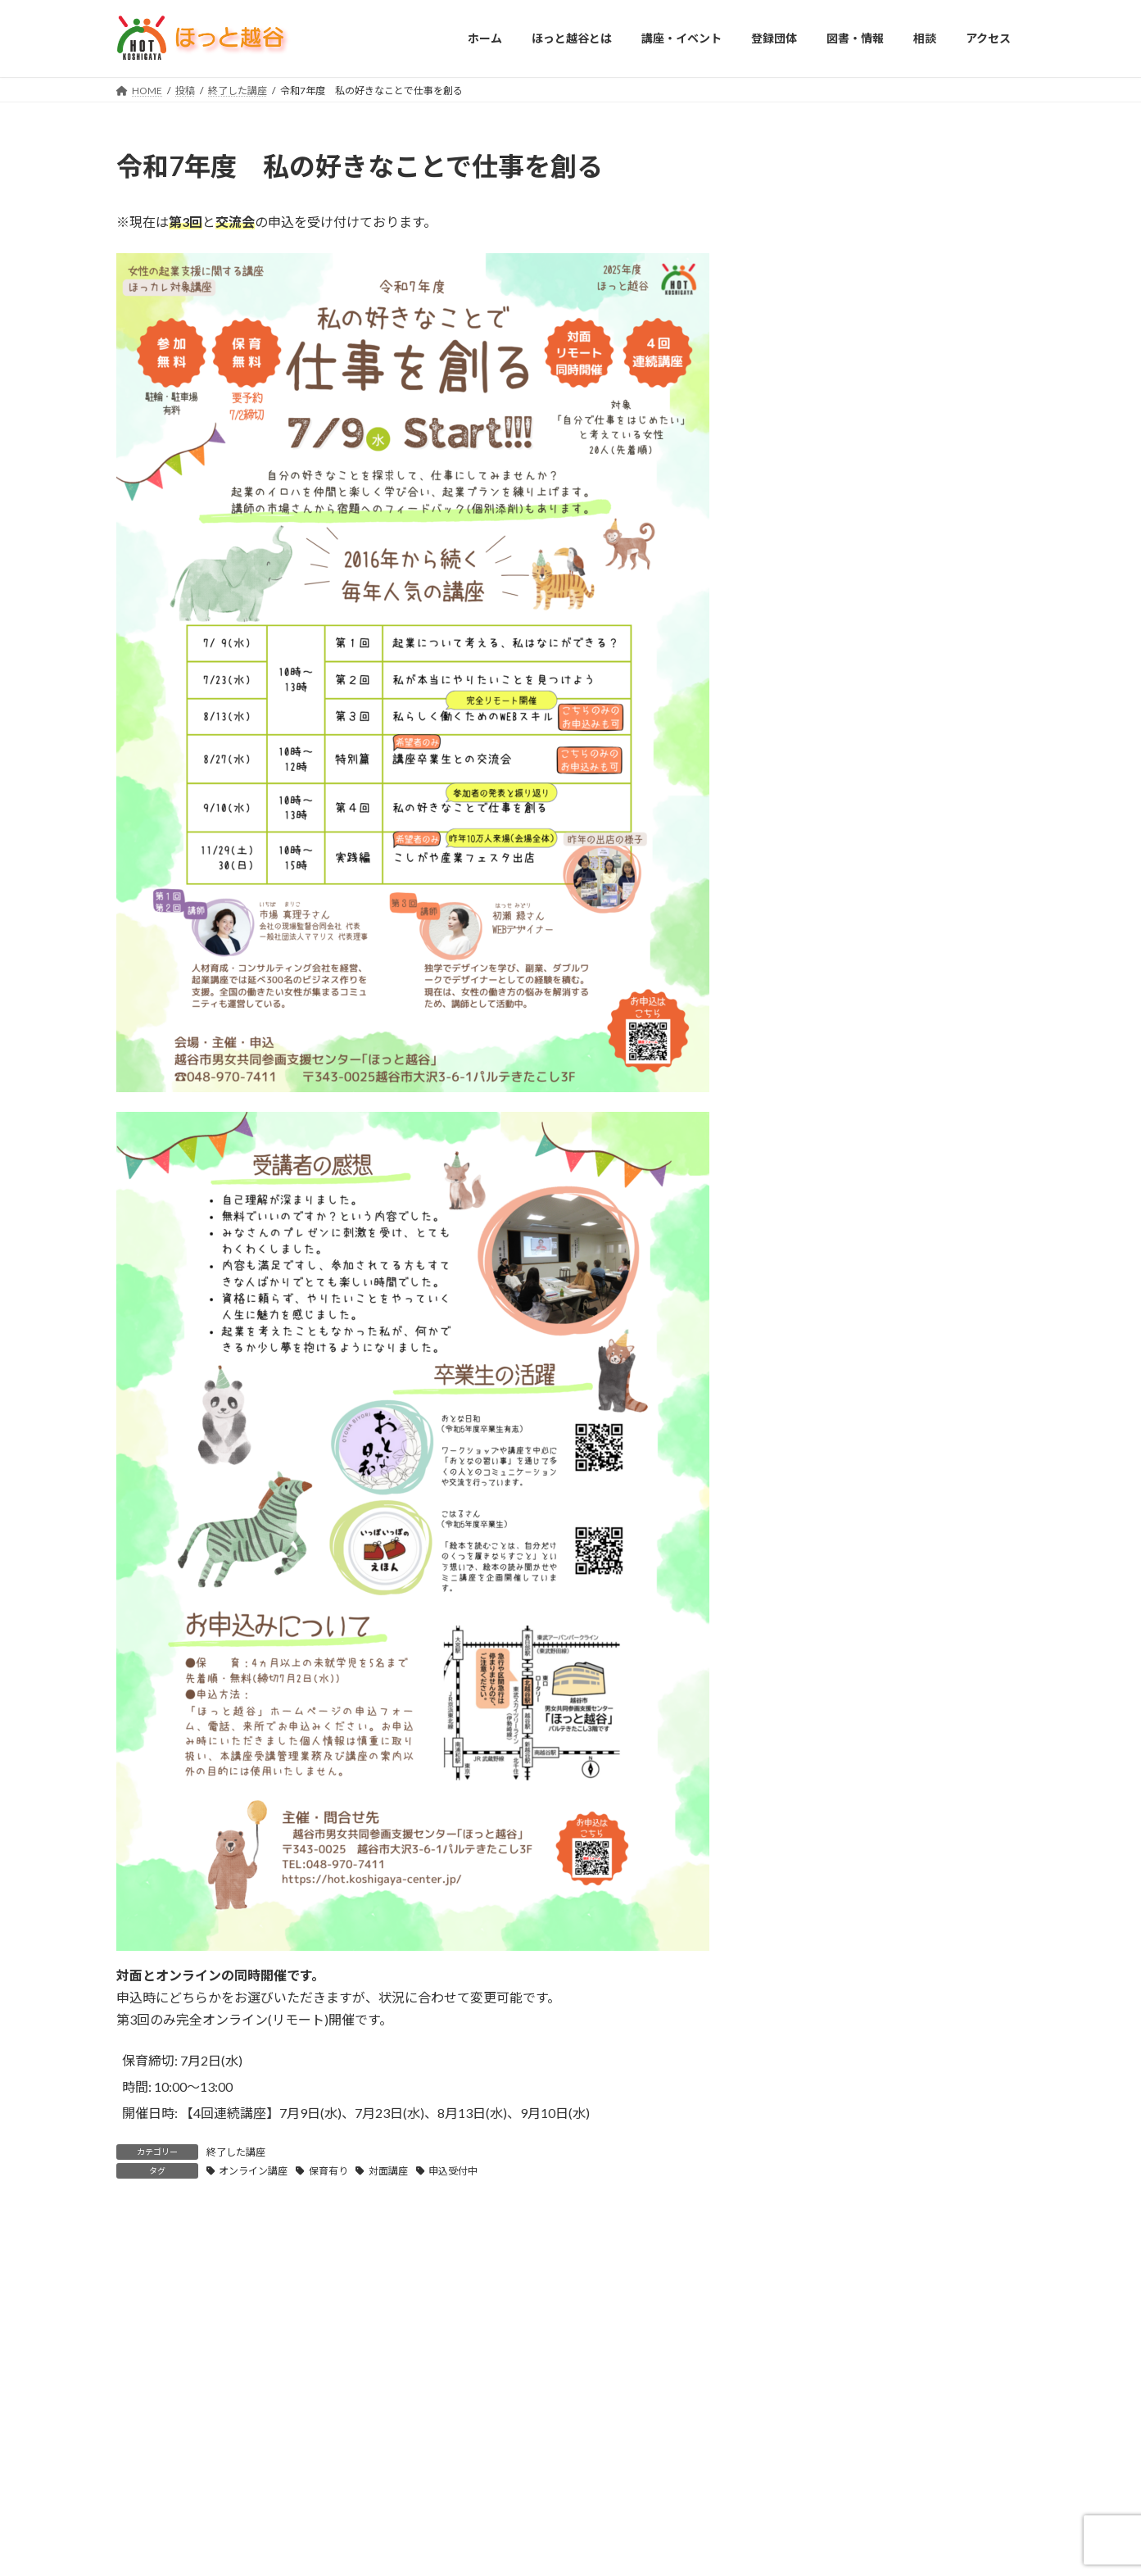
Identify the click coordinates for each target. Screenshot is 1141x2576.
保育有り (328, 2171)
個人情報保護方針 (709, 2287)
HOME (147, 2287)
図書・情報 (491, 2287)
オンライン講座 (253, 2171)
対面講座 (388, 2171)
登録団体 (415, 2287)
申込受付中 (453, 2171)
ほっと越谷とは (228, 2287)
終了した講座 (235, 2152)
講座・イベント (329, 2287)
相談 (558, 2287)
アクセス (619, 2287)
